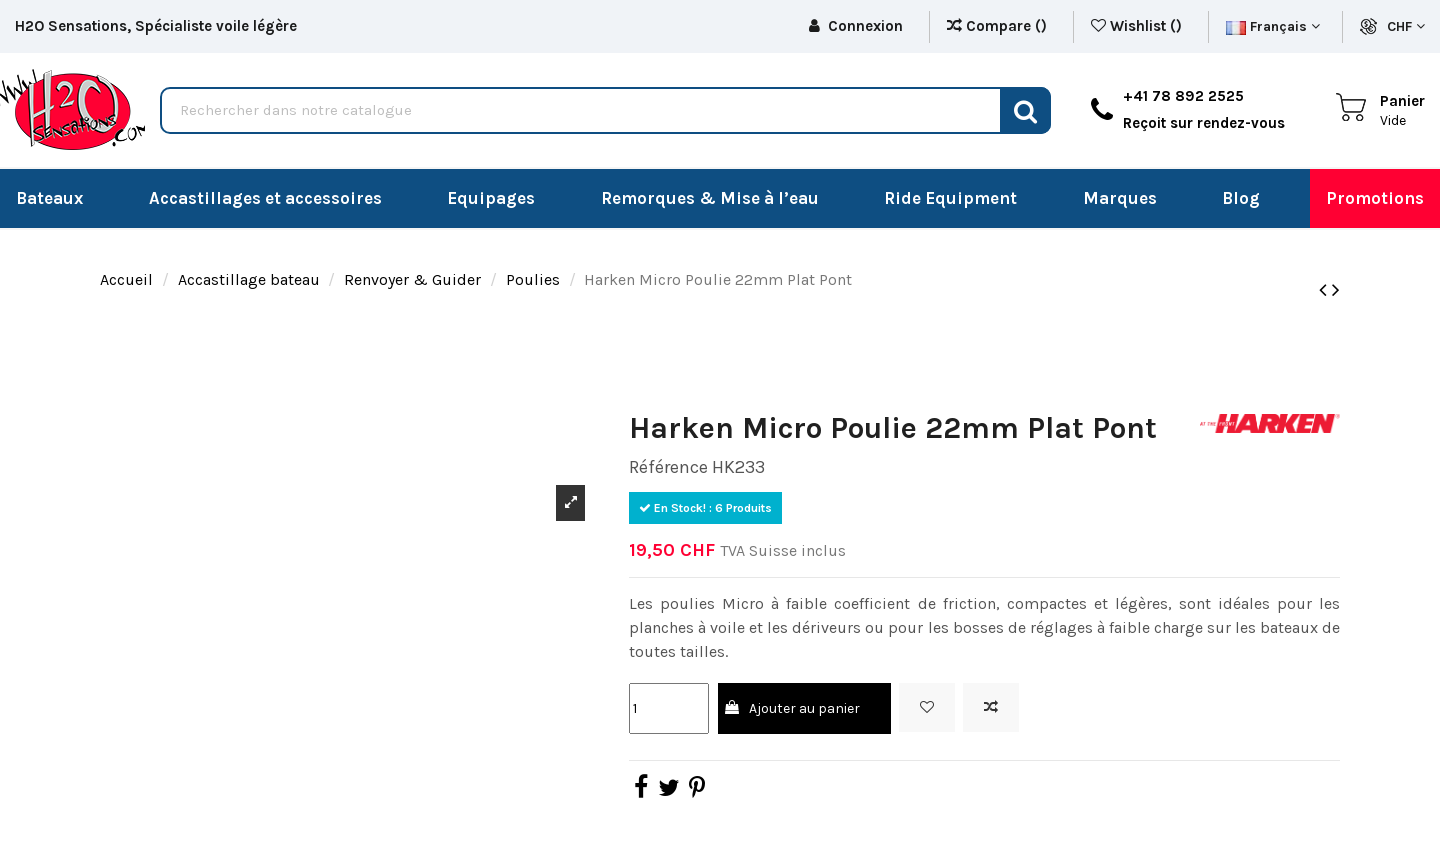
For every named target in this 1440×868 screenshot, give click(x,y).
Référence (668, 467)
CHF (1406, 26)
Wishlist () (1138, 26)
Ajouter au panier (791, 708)
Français (1273, 26)
